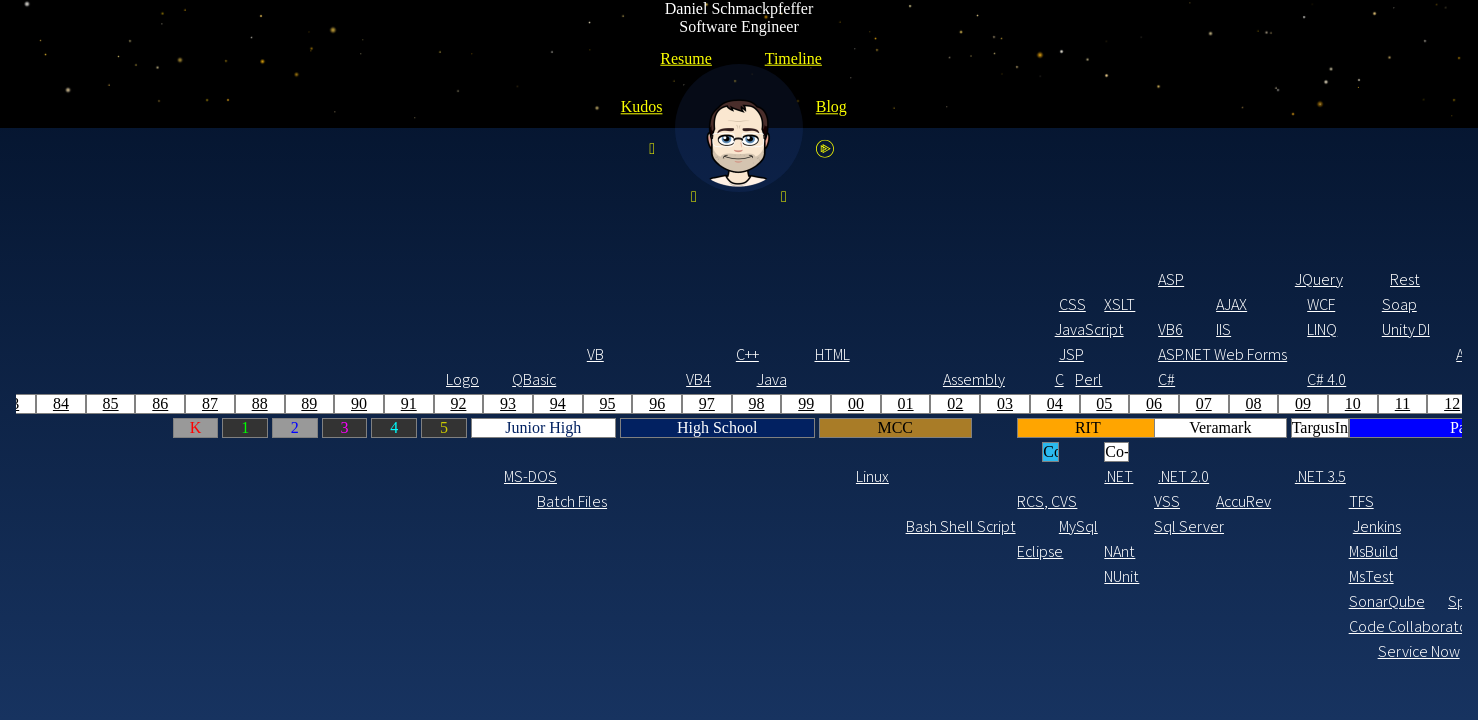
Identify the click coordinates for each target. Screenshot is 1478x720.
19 (1090, 403)
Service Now (693, 651)
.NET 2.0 (473, 476)
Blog (831, 106)
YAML (957, 676)
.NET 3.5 (610, 476)
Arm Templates (966, 526)
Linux (162, 476)
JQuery (609, 279)
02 (245, 403)
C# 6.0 (914, 379)
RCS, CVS (332, 501)
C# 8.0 (1147, 379)
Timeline (793, 58)
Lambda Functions (1305, 601)
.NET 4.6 (920, 476)
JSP (361, 354)
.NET (408, 476)
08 (543, 403)
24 (1338, 403)
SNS (1293, 576)
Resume (686, 58)
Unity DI (696, 329)
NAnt (409, 551)
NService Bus (871, 501)
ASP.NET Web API (867, 354)
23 (1289, 403)
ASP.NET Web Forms (473, 354)
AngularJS (1218, 329)
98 (47, 403)
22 (1239, 403)
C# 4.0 (616, 379)
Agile (771, 526)
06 (444, 403)
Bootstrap (867, 329)
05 (394, 403)
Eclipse (330, 551)
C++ (37, 354)
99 (96, 403)
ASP (461, 279)
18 (1040, 403)
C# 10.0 (1270, 379)
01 (196, 403)
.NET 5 (1197, 501)
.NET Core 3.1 (1152, 476)
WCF (611, 304)
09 (593, 403)
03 (295, 403)
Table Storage (945, 601)
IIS (513, 329)
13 (792, 403)
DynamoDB (1376, 526)
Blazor (1148, 329)
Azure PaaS (966, 551)
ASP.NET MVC (771, 354)
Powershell (966, 626)
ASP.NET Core (1152, 354)
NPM (1183, 551)
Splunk (760, 601)
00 (146, 403)
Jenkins (667, 526)
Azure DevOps (945, 576)
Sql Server (469, 526)
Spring (1239, 279)
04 (345, 403)
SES (1260, 551)
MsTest (661, 576)
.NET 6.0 (1272, 476)
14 (842, 403)
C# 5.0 (807, 379)
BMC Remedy (920, 651)
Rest (695, 279)
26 (1438, 403)
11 (692, 403)
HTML (122, 354)
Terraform (1281, 526)
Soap (689, 304)
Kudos (642, 106)
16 (941, 403)
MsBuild (663, 551)
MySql (368, 526)
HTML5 (1181, 238)
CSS (362, 304)
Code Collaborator (664, 626)
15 (891, 403)
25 (1388, 403)
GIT (1014, 501)
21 (1189, 403)
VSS (457, 501)
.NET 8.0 (1392, 476)
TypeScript (1185, 304)
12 (742, 403)
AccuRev (531, 501)
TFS (651, 501)
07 (494, 403)
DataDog (1289, 626)
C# (456, 379)
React (1266, 304)
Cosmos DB (1094, 526)
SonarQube (664, 601)
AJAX (521, 304)
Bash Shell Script (221, 526)
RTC (801, 551)
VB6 (460, 329)
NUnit (411, 576)
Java (62, 379)
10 (643, 403)
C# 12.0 (1390, 379)
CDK (1302, 501)
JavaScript (370, 329)
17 (991, 403)
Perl (378, 379)
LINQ (612, 329)
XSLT (409, 304)
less (1181, 279)
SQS (1294, 551)
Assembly (258, 379)
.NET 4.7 (1028, 476)
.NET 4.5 (813, 476)
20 (1140, 403)
